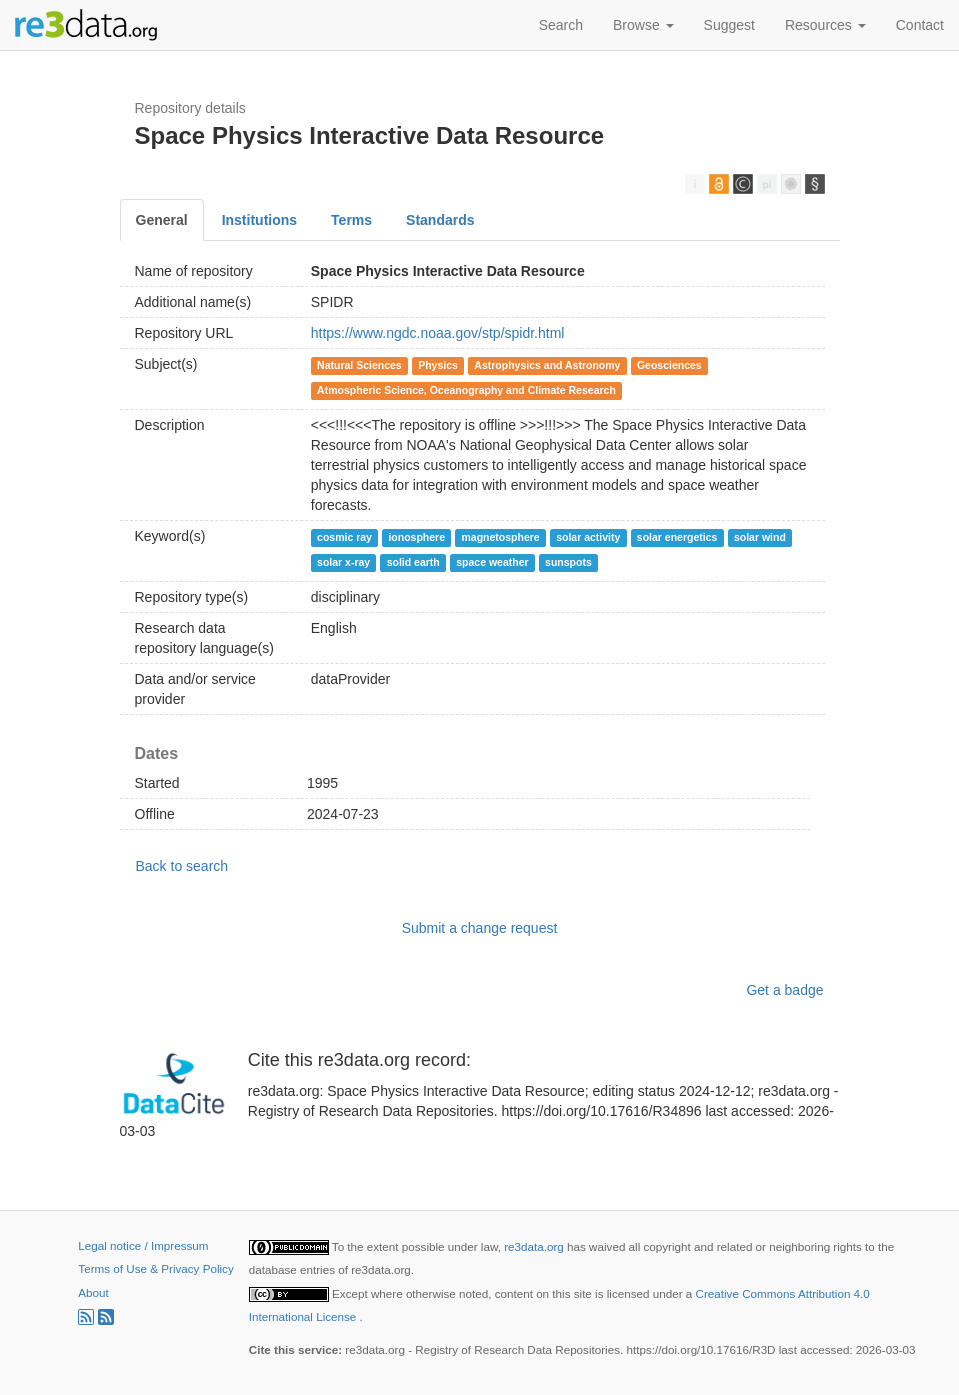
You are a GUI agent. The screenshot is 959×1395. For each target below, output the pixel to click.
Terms (351, 220)
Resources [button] (825, 25)
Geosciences (669, 365)
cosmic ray (344, 537)
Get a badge (784, 990)
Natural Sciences (359, 365)
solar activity (588, 537)
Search (561, 25)
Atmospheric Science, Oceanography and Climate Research (466, 390)
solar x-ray (343, 562)
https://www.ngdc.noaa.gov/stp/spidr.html (438, 333)
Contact (920, 25)
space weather (492, 562)
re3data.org (535, 1246)
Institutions (259, 220)
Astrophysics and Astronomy (547, 365)
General (162, 220)
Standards (440, 220)
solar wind (760, 537)
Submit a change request (480, 928)
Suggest (729, 25)
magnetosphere (500, 537)
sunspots (568, 562)
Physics (438, 365)
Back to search (182, 866)
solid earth (413, 562)
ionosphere (416, 537)
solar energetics (677, 537)
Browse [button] (643, 25)
